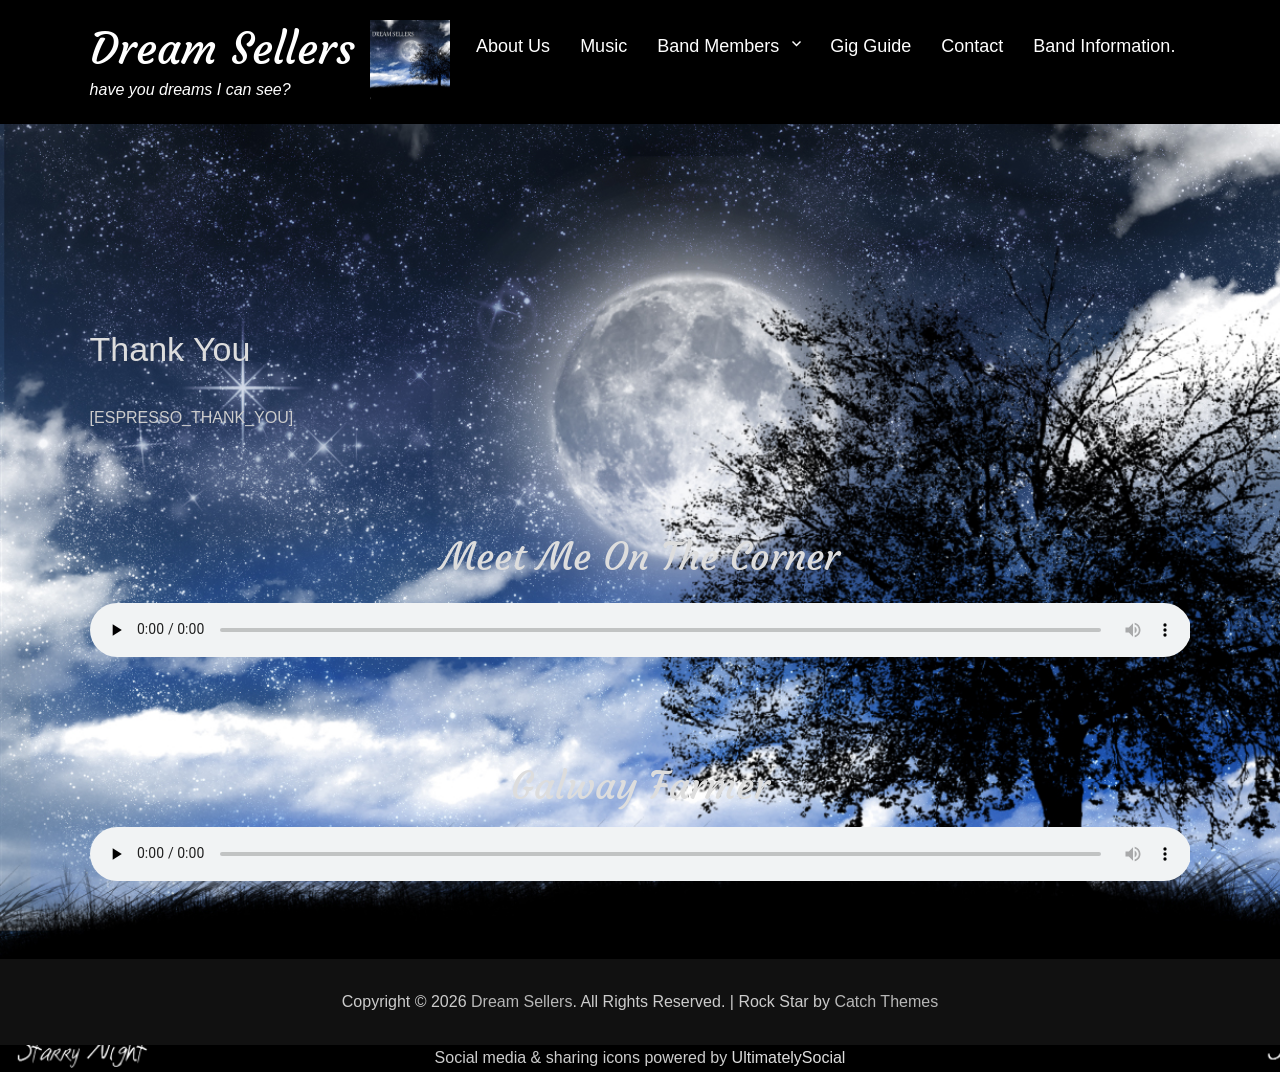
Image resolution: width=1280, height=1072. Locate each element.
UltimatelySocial (789, 1057)
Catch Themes (886, 1001)
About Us (513, 46)
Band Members (718, 46)
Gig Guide (870, 46)
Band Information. (1104, 46)
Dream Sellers (222, 48)
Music (603, 46)
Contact (972, 46)
